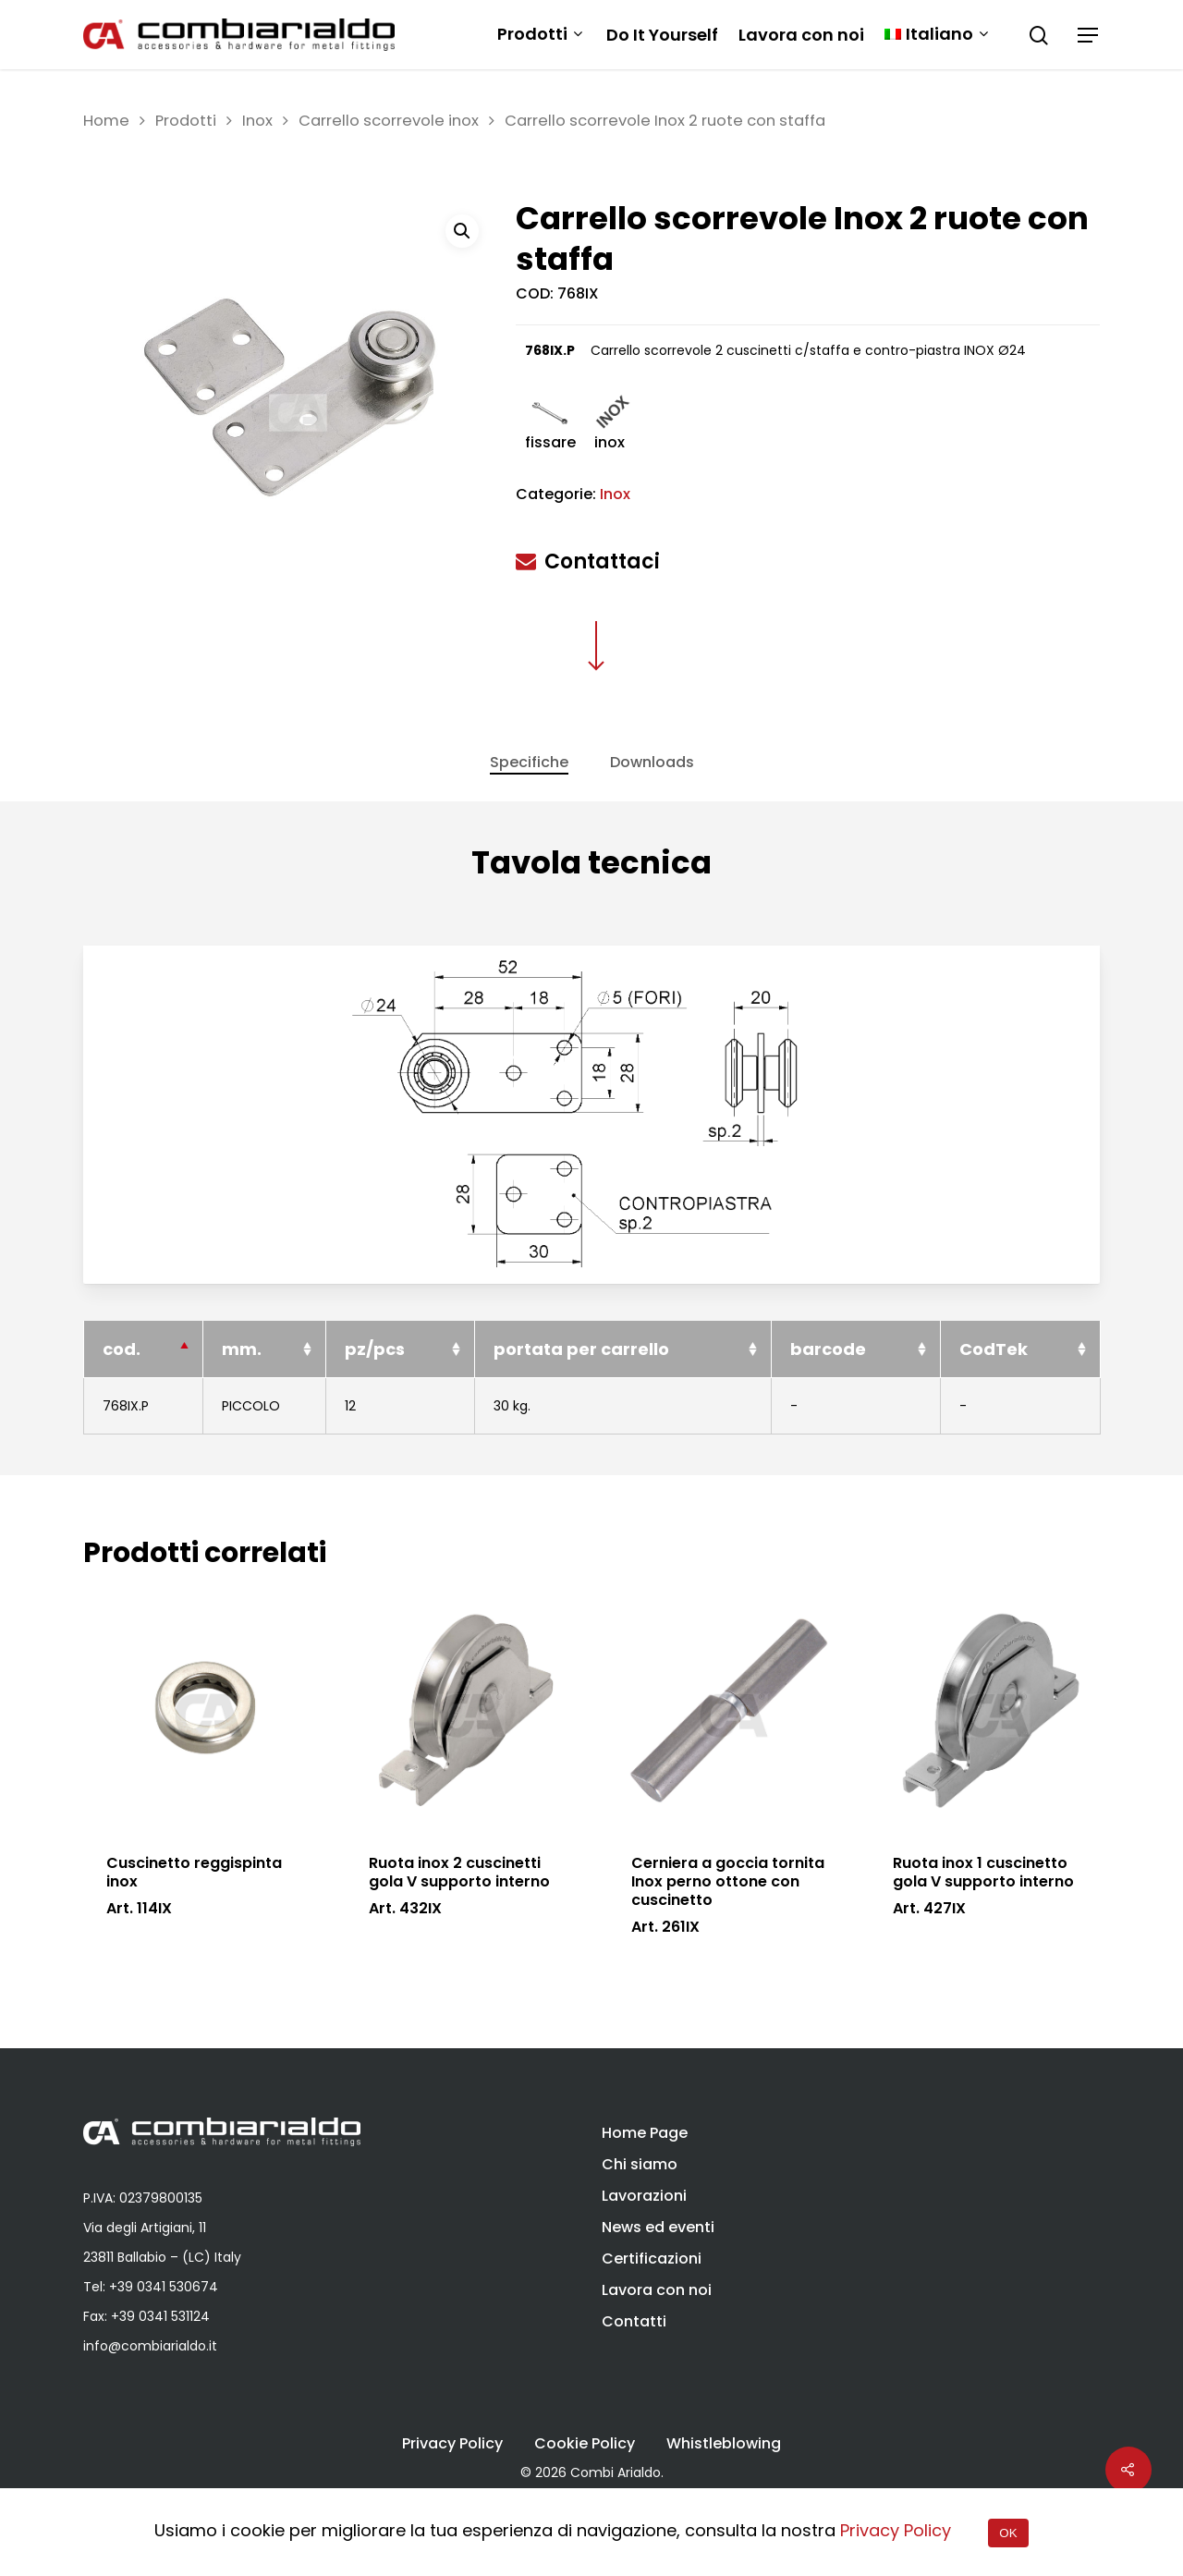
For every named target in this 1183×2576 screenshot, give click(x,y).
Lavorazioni (644, 2195)
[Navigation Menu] (1089, 35)
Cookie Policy (584, 2444)
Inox (257, 120)
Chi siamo (639, 2164)
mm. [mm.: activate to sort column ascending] (242, 1389)
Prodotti (539, 35)
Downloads (652, 762)
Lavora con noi (801, 35)
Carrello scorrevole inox (389, 120)
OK (1008, 2533)
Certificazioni (651, 2258)
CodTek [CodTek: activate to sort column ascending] (993, 1389)
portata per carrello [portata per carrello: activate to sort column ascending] (582, 1389)
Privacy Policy (452, 2444)
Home (106, 120)
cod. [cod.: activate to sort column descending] (121, 1389)
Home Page (645, 2132)
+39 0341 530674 (163, 2286)
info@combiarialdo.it (150, 2346)
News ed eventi (658, 2227)
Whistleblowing (723, 2444)
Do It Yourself (662, 35)
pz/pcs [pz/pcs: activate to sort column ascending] (376, 1389)
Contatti (634, 2321)
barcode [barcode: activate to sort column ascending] (828, 1389)
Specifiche (529, 762)
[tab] (529, 762)
